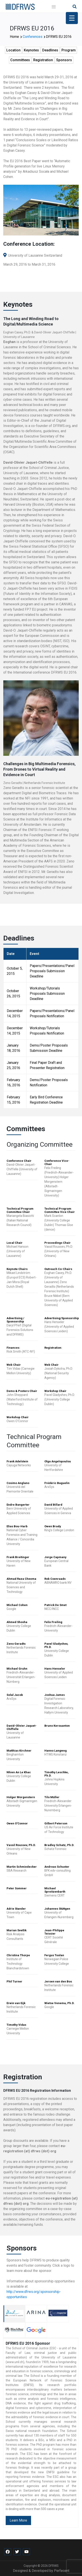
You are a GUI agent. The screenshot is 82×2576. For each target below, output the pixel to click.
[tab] (14, 2313)
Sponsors (64, 60)
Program (68, 50)
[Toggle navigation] (53, 7)
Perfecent (61, 2571)
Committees (20, 60)
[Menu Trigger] (72, 18)
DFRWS (54, 2565)
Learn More (18, 2520)
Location (13, 50)
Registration (43, 60)
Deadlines (50, 50)
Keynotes (31, 50)
